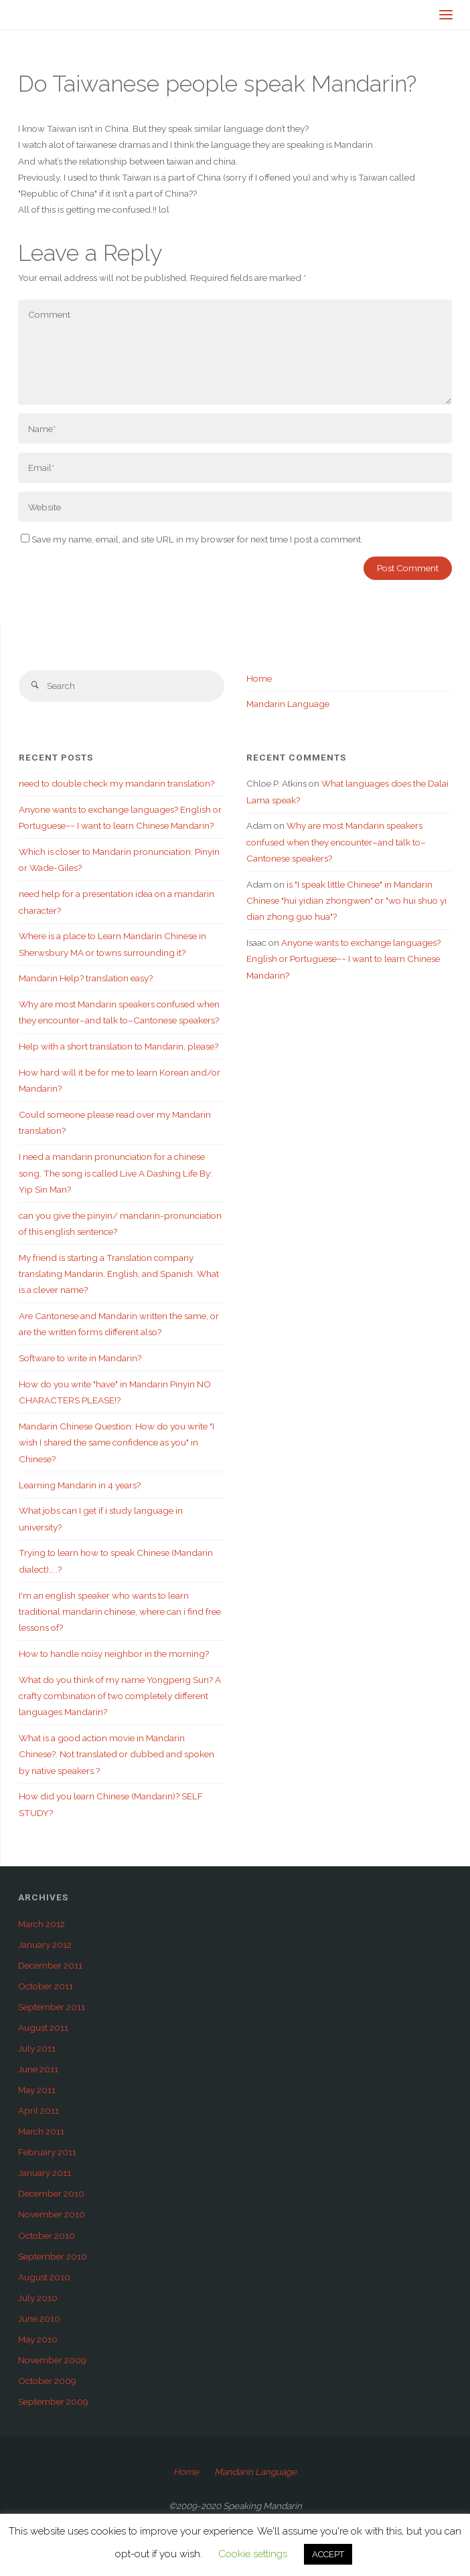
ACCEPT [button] (328, 2554)
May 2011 (37, 2089)
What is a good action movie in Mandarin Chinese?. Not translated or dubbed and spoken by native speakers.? (116, 1754)
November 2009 (52, 2360)
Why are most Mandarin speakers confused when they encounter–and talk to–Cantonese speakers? (336, 842)
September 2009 (53, 2401)
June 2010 (39, 2318)
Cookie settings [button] (252, 2554)
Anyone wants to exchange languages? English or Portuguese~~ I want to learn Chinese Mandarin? (343, 959)
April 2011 (38, 2110)
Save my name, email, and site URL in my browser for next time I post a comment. (192, 539)
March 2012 (41, 1923)
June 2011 (38, 2069)
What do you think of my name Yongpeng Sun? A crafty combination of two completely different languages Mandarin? (120, 1696)
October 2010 (46, 2235)
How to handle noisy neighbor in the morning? (114, 1653)
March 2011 (41, 2131)
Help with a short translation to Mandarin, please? (118, 1046)
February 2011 (47, 2152)
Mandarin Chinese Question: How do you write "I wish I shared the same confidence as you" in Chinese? (116, 1442)
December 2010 (51, 2193)
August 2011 (43, 2027)
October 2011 (45, 1986)
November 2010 (51, 2214)
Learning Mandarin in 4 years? (80, 1485)
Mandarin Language (287, 703)
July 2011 (37, 2048)
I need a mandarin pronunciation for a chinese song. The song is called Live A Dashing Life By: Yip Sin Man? (115, 1173)
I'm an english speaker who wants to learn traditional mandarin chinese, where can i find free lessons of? (120, 1611)
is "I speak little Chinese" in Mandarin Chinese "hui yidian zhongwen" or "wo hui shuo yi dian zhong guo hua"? (346, 900)
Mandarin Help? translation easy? (86, 978)
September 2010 (52, 2256)
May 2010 (38, 2339)
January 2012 (45, 1944)
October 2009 (47, 2380)
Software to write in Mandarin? (80, 1358)
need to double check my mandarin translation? (116, 783)
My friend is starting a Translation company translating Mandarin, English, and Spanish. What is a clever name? (119, 1274)
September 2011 (51, 2006)
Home (259, 678)
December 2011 (50, 1965)
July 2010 (38, 2297)
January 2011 (44, 2172)
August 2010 (44, 2277)
